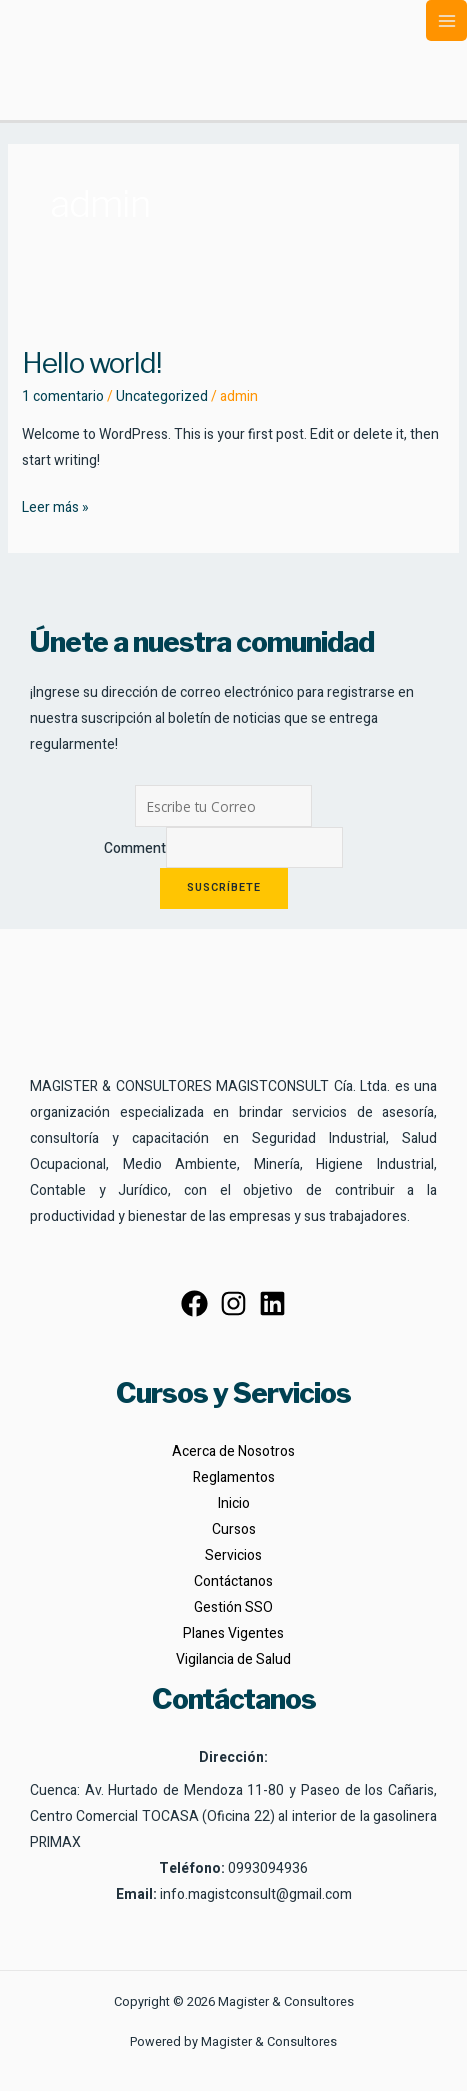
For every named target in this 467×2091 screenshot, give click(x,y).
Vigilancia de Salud (233, 1659)
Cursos (234, 1529)
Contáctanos (233, 1581)
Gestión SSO (233, 1607)
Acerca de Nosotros (233, 1451)
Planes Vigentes (233, 1633)
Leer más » (55, 506)
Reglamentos (234, 1477)
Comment (135, 848)
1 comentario (63, 396)
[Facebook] (194, 1303)
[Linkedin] (272, 1303)
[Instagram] (233, 1303)
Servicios (233, 1555)
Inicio (234, 1503)
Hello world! (91, 363)
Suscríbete (224, 888)
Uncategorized (162, 396)
